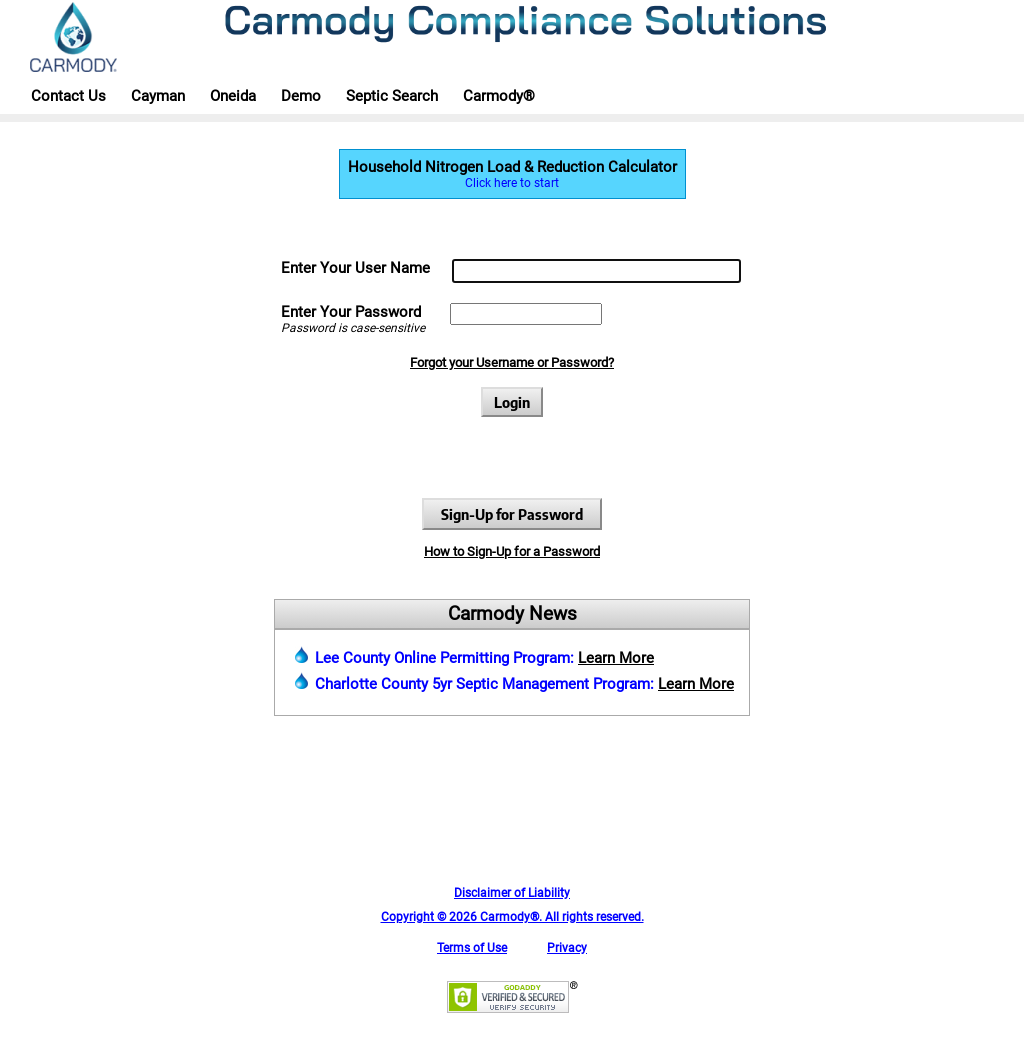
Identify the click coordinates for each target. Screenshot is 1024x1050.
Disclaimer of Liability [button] (512, 893)
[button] (512, 1009)
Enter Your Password (351, 312)
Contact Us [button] (68, 96)
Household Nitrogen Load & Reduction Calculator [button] (512, 174)
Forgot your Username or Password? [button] (512, 362)
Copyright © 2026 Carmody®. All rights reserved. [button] (512, 917)
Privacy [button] (567, 948)
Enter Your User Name (355, 268)
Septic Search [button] (392, 96)
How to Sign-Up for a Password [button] (512, 551)
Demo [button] (301, 96)
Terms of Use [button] (472, 948)
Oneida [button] (233, 96)
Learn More (616, 658)
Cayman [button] (158, 96)
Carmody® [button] (499, 96)
